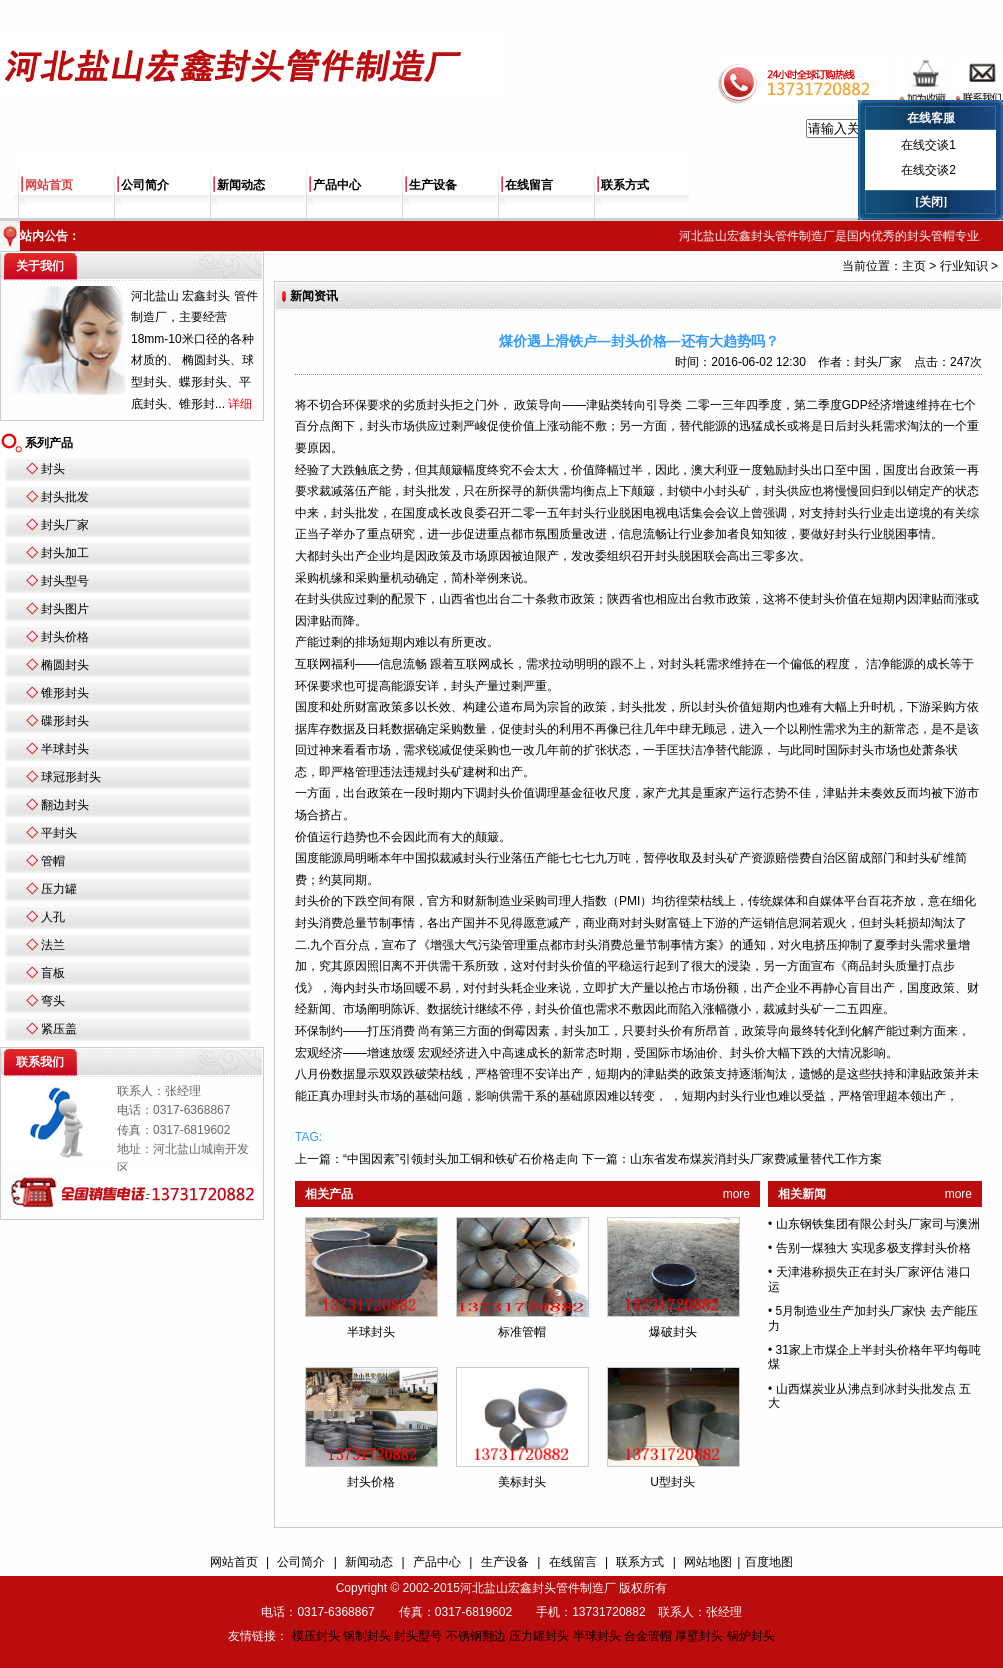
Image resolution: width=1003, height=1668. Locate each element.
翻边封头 (65, 805)
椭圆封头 (65, 665)
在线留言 (529, 185)
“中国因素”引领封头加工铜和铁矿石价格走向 (461, 1159)
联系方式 (625, 185)
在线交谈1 (928, 145)
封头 (53, 469)
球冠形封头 (71, 777)
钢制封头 (367, 1636)
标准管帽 (522, 1332)
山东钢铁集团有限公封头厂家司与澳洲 (878, 1224)
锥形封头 (65, 693)
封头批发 (65, 497)
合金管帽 (648, 1636)
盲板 (53, 973)
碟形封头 (65, 721)
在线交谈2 (928, 170)
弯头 (53, 1001)
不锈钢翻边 (476, 1636)
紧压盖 (59, 1029)
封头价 (829, 599)
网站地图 (708, 1562)
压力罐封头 (539, 1636)
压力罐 (59, 889)
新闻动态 (241, 185)
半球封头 (65, 749)
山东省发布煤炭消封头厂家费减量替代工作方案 (756, 1159)
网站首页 (49, 185)
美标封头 (522, 1482)
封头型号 (65, 581)
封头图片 (65, 609)
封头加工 (65, 553)
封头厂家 (65, 525)
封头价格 (65, 637)
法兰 (53, 945)
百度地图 (769, 1562)
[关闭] (931, 202)
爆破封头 (673, 1332)
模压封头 (316, 1636)
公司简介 (145, 185)
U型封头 (672, 1482)
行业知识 (964, 266)
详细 (240, 404)
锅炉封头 (751, 1636)
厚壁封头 (699, 1636)
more (736, 1194)
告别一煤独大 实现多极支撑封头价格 (873, 1248)
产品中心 (337, 185)
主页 (914, 266)
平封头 (59, 833)
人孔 (53, 917)
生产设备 (433, 185)
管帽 (53, 861)
